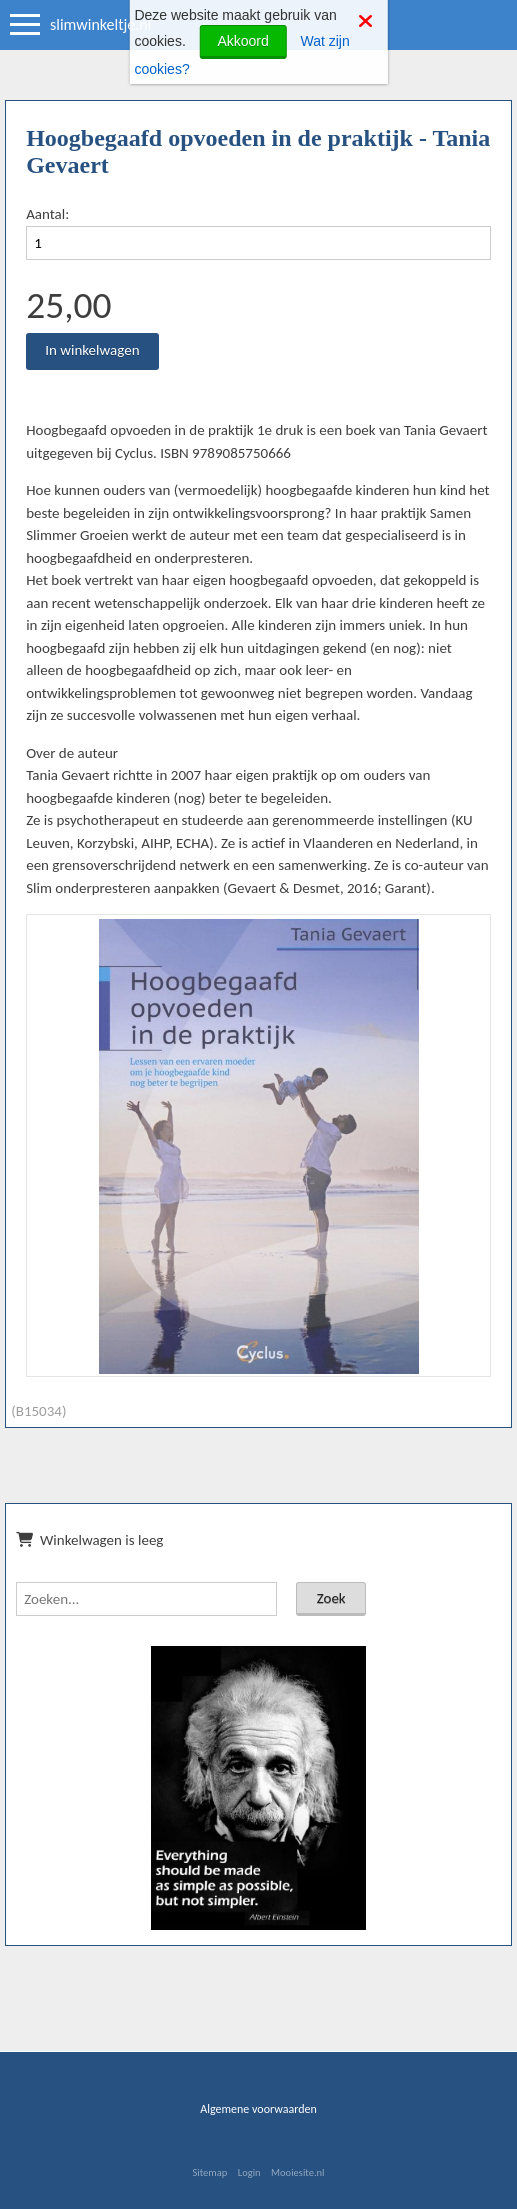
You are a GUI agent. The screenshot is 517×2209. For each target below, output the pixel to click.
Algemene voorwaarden (258, 2109)
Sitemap (209, 2172)
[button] (468, 937)
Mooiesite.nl (297, 2172)
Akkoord (242, 41)
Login (249, 2172)
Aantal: (47, 214)
